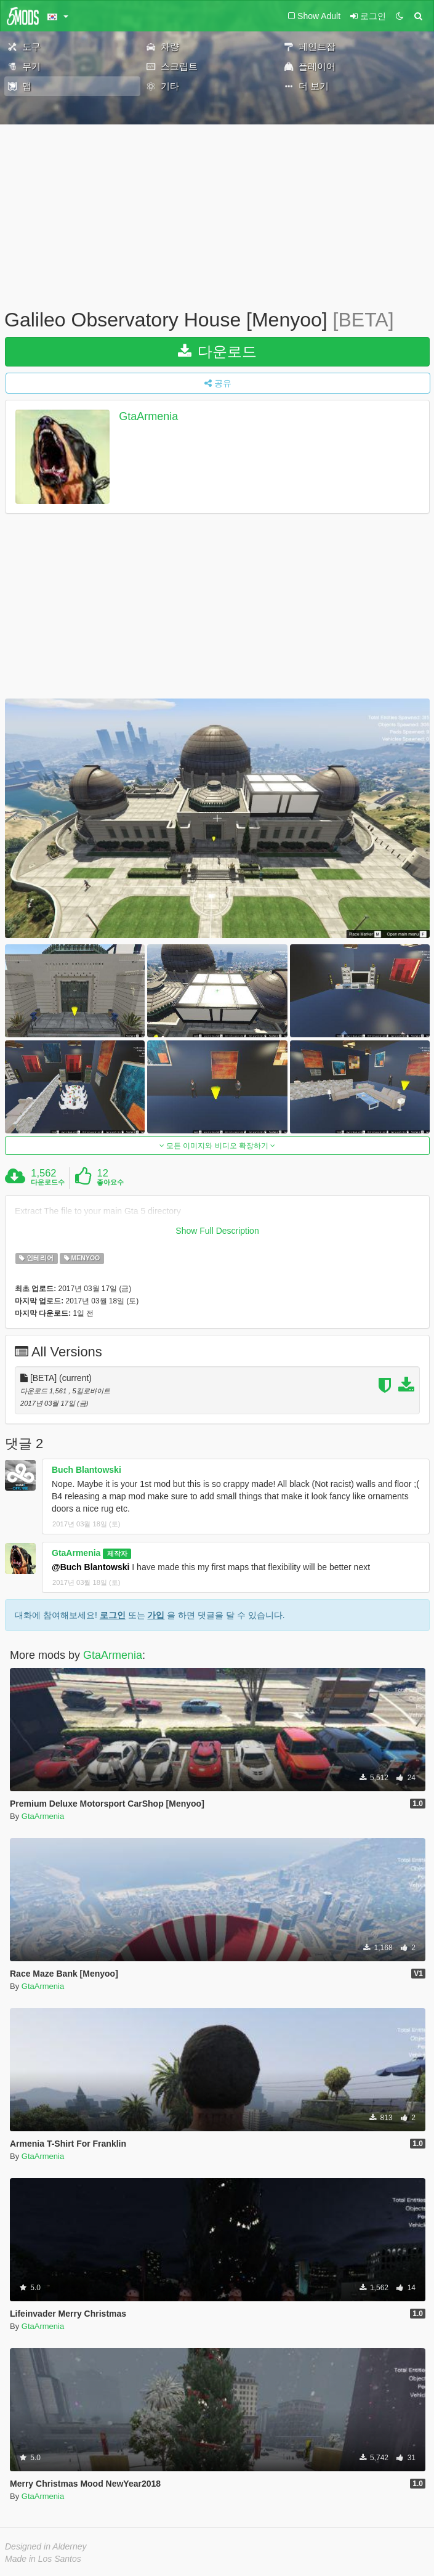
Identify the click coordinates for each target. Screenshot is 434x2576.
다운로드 (217, 351)
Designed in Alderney (46, 2546)
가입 (155, 1615)
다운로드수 (48, 1182)
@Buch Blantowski (90, 1567)
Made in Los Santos (43, 2559)
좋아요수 (110, 1182)
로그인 (113, 1615)
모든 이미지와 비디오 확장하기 (217, 1145)
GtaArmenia (148, 416)
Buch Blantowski (86, 1470)
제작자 (117, 1553)
